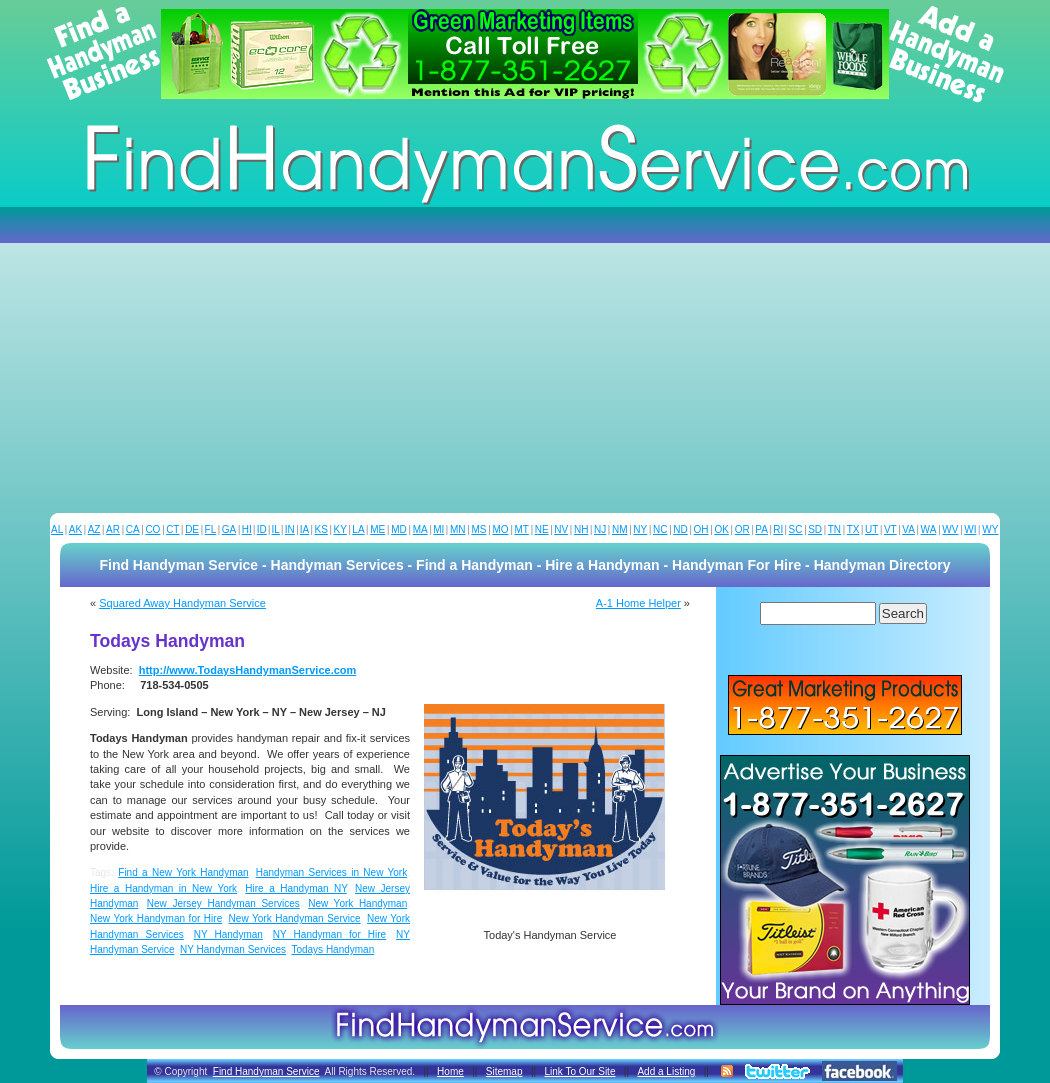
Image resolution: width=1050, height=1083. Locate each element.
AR (113, 529)
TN (834, 529)
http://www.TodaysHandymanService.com (248, 670)
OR (742, 529)
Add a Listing (666, 1071)
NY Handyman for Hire (329, 934)
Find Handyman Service (266, 1071)
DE (192, 529)
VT (890, 529)
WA (929, 529)
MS (478, 529)
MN (458, 529)
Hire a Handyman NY (295, 888)
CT (172, 529)
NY (640, 529)
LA (358, 529)
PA (761, 529)
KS (321, 529)
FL (211, 529)
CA (133, 529)
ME (377, 529)
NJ (600, 529)
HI (247, 529)
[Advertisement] (525, 363)
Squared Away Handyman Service (182, 603)
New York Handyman (357, 903)
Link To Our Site (579, 1071)
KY (339, 529)
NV (561, 529)
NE (542, 529)
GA (229, 529)
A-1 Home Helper (638, 603)
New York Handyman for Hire (156, 918)
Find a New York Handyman (183, 872)
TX (853, 529)
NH (581, 529)
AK (75, 529)
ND (680, 529)
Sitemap (504, 1071)
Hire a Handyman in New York (163, 888)
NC (660, 529)
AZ (94, 529)
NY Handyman (228, 934)
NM (620, 529)
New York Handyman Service (295, 918)
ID (262, 529)
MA (420, 529)
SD (815, 529)
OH (701, 529)
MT (521, 529)
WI (970, 529)
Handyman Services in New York (331, 872)
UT (871, 529)
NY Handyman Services (233, 949)
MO (500, 529)
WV (950, 529)
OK (721, 529)
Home (450, 1071)
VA (908, 529)
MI (438, 529)
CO (152, 529)
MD (399, 529)
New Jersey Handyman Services (223, 903)
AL (57, 529)
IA (304, 529)
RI (778, 529)
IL (276, 529)
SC (796, 529)
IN (290, 529)
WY (990, 529)
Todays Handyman (332, 949)
